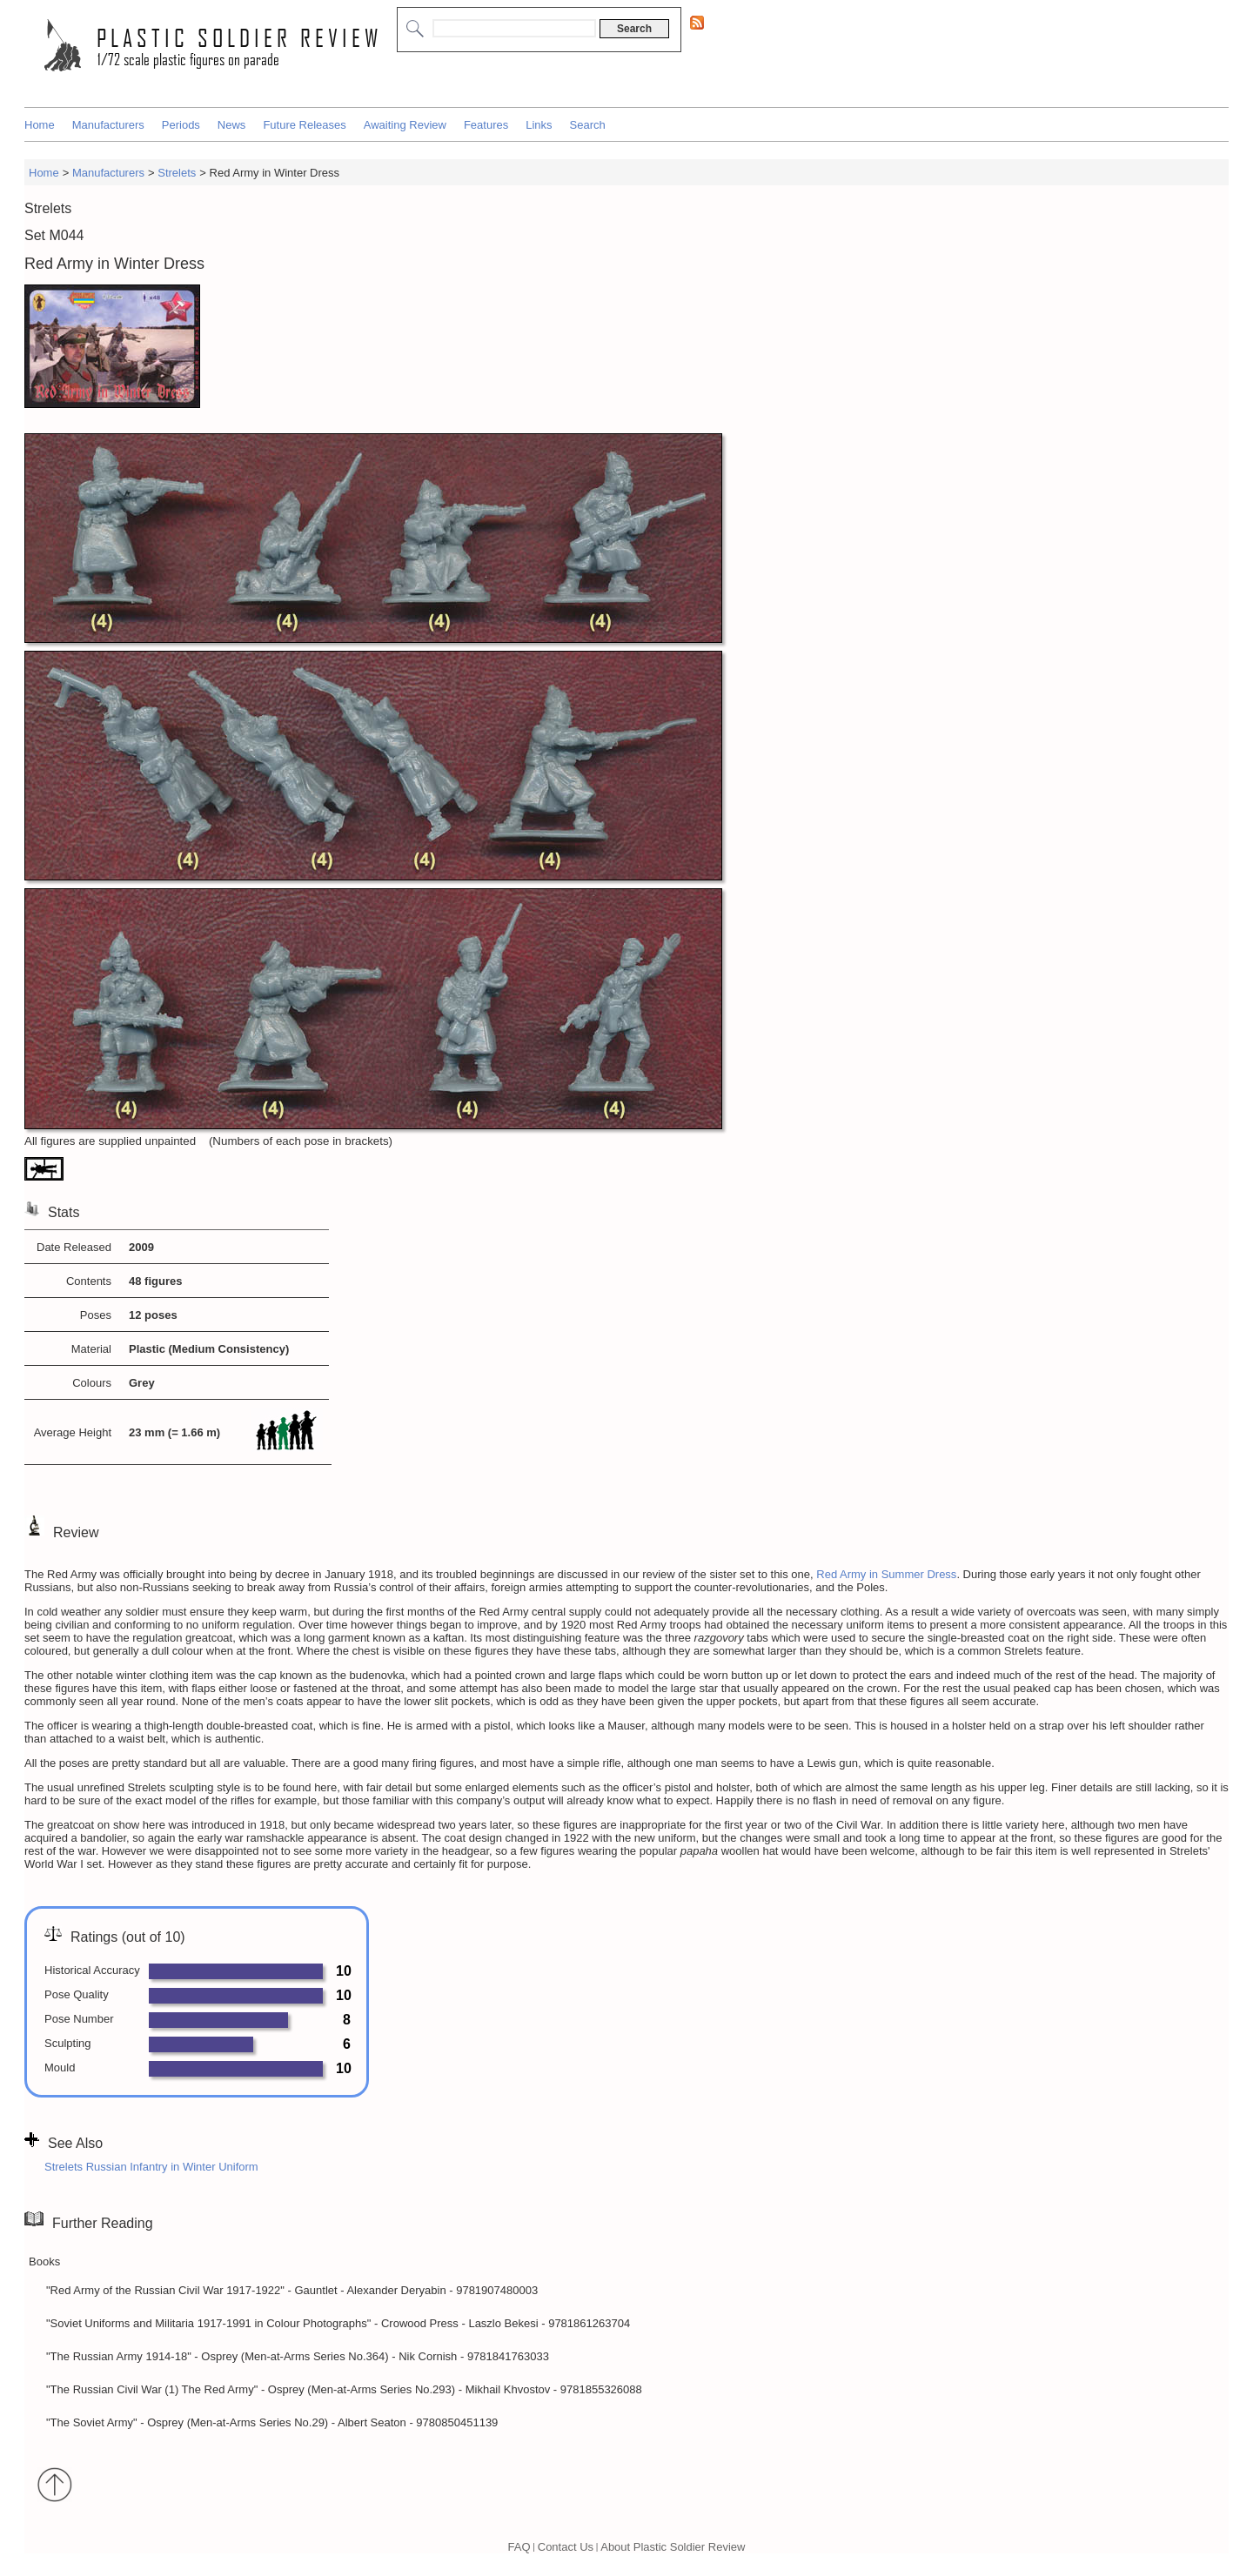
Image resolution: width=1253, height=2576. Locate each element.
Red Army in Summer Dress (886, 1574)
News (232, 124)
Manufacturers (108, 124)
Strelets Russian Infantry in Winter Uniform (151, 2166)
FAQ (519, 2546)
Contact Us (565, 2546)
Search (588, 124)
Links (539, 124)
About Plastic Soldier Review (672, 2546)
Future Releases (304, 124)
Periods (181, 124)
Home (39, 124)
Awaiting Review (405, 124)
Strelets (176, 172)
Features (486, 124)
